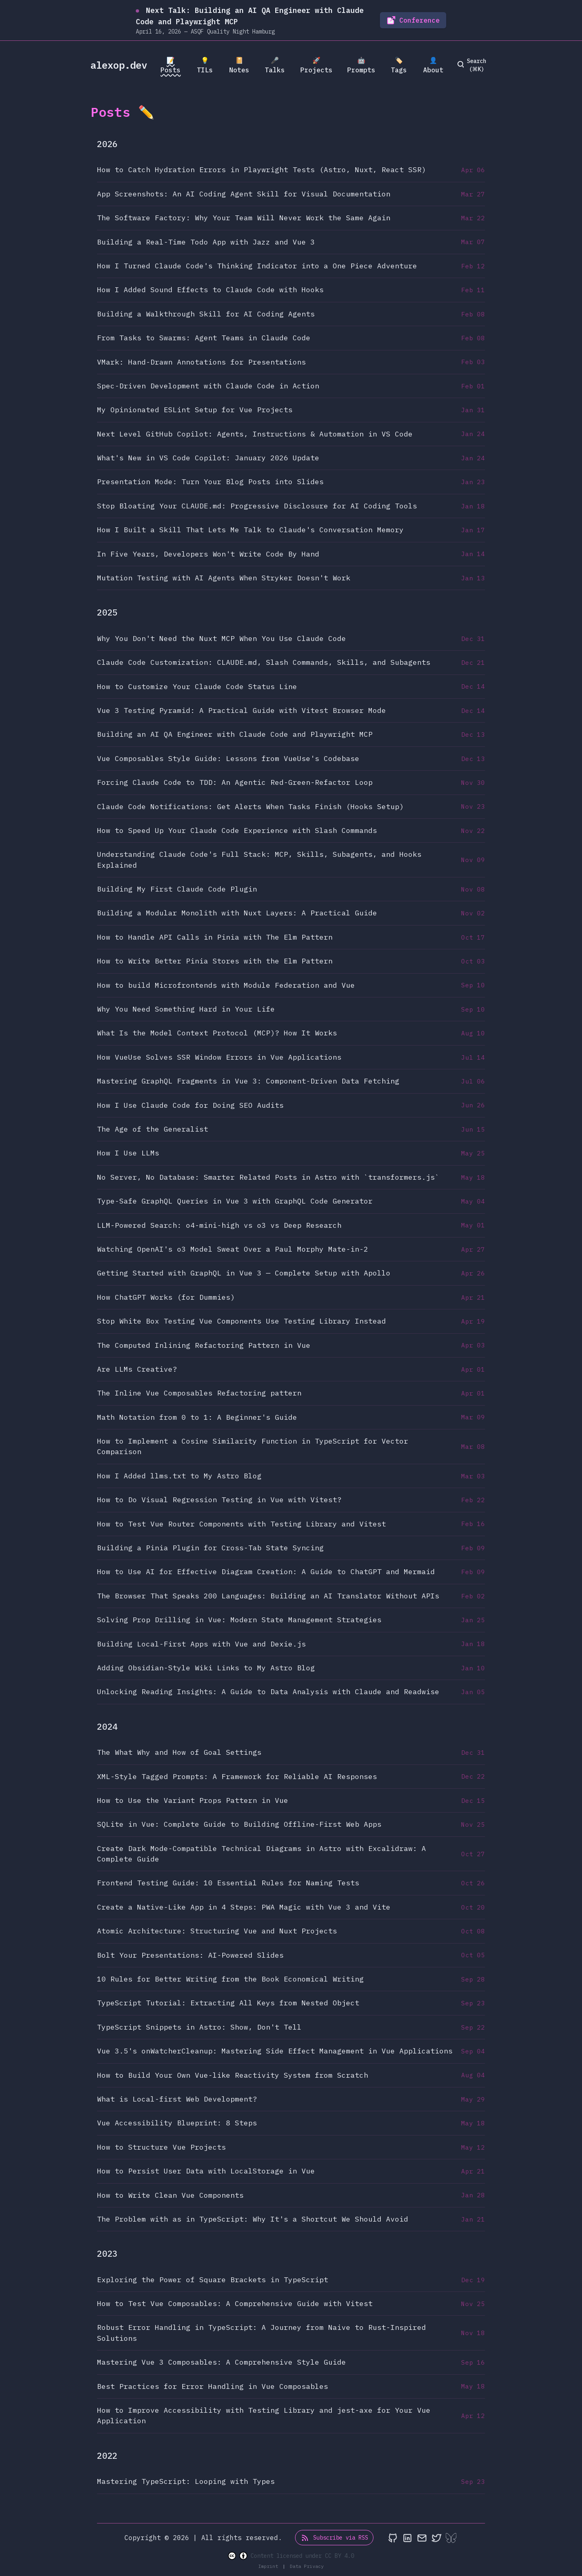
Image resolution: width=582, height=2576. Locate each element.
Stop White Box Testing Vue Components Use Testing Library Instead (241, 1321)
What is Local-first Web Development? (177, 2099)
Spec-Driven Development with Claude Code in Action (208, 385)
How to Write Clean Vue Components (170, 2195)
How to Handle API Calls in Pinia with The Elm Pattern (215, 937)
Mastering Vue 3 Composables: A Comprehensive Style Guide (221, 2362)
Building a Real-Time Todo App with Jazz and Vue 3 (206, 242)
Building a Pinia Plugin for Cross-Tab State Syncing (210, 1547)
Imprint (269, 2566)
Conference (413, 20)
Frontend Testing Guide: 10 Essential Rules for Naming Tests (228, 1882)
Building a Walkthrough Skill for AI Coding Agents (206, 313)
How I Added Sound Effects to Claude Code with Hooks (210, 289)
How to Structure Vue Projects (161, 2147)
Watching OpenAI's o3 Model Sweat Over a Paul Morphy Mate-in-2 (232, 1249)
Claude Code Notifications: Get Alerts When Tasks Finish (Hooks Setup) (250, 806)
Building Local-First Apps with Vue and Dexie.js (201, 1643)
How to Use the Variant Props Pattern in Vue (192, 1800)
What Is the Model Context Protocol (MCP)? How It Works (217, 1032)
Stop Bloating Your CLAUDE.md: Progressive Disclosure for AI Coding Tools (257, 505)
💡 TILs (205, 65)
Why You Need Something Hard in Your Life (186, 1009)
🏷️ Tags (399, 65)
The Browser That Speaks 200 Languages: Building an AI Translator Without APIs (268, 1595)
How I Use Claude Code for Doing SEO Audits (190, 1105)
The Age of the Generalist (152, 1129)
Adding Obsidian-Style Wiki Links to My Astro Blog (206, 1667)
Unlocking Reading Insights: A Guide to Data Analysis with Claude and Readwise (268, 1691)
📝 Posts (170, 65)
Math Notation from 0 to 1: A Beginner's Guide (197, 1417)
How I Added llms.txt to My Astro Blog (179, 1475)
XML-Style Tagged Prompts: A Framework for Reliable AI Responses (237, 1776)
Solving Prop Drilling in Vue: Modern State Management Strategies (239, 1619)
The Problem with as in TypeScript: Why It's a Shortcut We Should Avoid (252, 2219)
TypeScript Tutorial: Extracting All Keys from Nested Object (228, 2002)
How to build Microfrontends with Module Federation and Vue (226, 985)
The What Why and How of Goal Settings (179, 1752)
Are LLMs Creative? (137, 1369)
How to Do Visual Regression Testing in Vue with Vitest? (219, 1499)
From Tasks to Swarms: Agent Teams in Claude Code (203, 337)
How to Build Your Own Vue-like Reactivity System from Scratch (232, 2075)
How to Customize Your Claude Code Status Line (197, 686)
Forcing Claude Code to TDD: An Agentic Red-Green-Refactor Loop (235, 782)
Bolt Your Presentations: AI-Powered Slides (190, 1955)
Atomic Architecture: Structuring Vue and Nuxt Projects (217, 1930)
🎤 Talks (275, 65)
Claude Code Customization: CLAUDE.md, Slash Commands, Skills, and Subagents (263, 662)
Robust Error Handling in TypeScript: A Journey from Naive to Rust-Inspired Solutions (261, 2332)
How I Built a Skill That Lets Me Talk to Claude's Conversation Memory (250, 529)
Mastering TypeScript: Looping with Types (186, 2481)
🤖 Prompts (361, 65)
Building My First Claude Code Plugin (177, 889)
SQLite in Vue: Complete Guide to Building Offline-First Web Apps (239, 1824)
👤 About (433, 65)
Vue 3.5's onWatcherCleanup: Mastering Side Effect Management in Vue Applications (275, 2050)
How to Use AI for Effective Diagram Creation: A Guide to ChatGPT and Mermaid (266, 1571)
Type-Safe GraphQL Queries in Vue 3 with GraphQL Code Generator (235, 1201)
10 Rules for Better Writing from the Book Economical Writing (230, 1979)
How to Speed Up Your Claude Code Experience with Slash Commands (237, 830)
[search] (473, 65)
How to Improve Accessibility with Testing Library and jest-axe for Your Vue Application (263, 2415)
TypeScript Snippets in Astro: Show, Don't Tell (199, 2027)
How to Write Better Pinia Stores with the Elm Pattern (215, 960)
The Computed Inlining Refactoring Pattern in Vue (203, 1345)
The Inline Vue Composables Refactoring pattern (199, 1393)
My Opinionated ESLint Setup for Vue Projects (195, 409)
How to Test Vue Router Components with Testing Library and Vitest (241, 1523)
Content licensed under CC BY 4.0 (291, 2556)
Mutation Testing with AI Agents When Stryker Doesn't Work (223, 577)
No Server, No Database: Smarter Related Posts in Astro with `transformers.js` (268, 1177)
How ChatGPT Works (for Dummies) (166, 1297)
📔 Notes (239, 65)
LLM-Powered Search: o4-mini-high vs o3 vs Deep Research (219, 1225)
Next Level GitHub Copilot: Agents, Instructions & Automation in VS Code (255, 433)
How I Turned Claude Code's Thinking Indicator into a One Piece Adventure (257, 265)
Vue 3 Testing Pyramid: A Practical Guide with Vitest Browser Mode (241, 710)
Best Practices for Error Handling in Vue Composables (212, 2386)
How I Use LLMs (128, 1152)
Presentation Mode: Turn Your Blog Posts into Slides (210, 481)
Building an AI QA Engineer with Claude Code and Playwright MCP (235, 734)
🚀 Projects (316, 65)
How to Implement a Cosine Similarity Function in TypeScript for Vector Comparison (252, 1446)
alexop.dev (119, 65)
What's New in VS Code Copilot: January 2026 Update (208, 457)
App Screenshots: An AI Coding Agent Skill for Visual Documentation (243, 193)
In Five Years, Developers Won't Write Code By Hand (208, 554)
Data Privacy (307, 2566)
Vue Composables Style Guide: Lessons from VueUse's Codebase (228, 758)
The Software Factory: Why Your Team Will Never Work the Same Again (243, 217)
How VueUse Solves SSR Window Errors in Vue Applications (219, 1057)
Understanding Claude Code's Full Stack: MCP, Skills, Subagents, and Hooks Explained (259, 859)
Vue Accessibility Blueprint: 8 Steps (177, 2122)
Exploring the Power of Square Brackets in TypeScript (212, 2279)
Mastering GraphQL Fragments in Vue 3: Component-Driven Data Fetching (248, 1081)
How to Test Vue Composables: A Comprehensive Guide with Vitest (235, 2303)
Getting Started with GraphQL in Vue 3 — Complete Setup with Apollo (243, 1272)
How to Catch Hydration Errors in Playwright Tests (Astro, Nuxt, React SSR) (261, 169)
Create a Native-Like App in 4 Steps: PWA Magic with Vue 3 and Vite (243, 1907)
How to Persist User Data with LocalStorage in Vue (206, 2170)
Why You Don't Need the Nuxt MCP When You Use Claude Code (221, 638)
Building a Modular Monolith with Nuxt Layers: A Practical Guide (237, 912)
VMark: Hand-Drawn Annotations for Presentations (201, 362)
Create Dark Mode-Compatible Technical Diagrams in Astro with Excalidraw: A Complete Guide (261, 1853)
